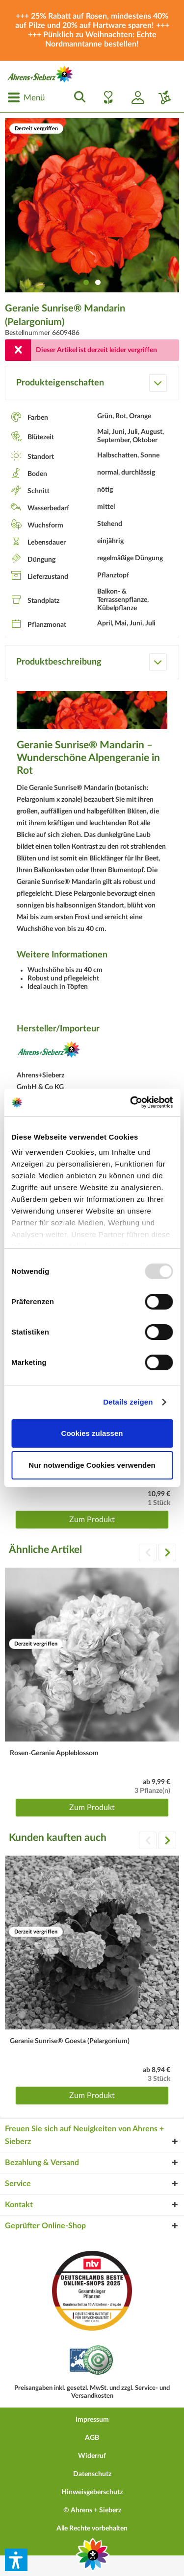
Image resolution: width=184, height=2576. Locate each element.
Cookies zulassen (92, 1433)
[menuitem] (26, 97)
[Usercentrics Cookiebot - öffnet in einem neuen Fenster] (131, 1102)
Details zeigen (128, 1402)
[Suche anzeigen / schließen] (77, 97)
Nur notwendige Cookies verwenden (91, 1465)
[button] (16, 2560)
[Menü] (26, 97)
